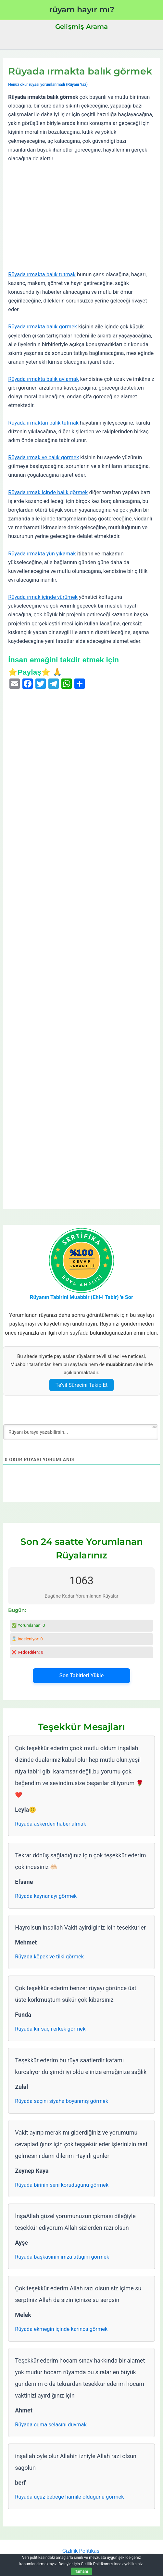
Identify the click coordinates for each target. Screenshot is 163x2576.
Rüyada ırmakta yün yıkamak (42, 554)
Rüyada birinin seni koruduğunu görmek (61, 2185)
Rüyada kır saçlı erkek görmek (50, 2029)
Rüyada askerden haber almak (50, 1824)
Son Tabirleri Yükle (81, 1675)
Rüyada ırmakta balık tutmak (42, 274)
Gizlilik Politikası (81, 2551)
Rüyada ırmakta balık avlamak (43, 379)
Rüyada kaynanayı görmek (46, 1896)
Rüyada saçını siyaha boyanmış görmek (61, 2101)
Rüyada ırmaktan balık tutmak (43, 423)
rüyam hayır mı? (81, 9)
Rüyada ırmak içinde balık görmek (48, 492)
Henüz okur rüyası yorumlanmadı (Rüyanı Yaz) (48, 84)
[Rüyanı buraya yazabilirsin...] (80, 1432)
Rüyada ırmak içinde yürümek (43, 597)
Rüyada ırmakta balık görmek (42, 327)
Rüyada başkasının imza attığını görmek (62, 2257)
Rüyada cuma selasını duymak (50, 2425)
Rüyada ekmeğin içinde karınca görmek (61, 2329)
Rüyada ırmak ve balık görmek (43, 457)
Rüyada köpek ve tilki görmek (49, 1957)
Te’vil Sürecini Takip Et (82, 1385)
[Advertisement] (81, 216)
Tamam (81, 2571)
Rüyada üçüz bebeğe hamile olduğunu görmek (69, 2497)
